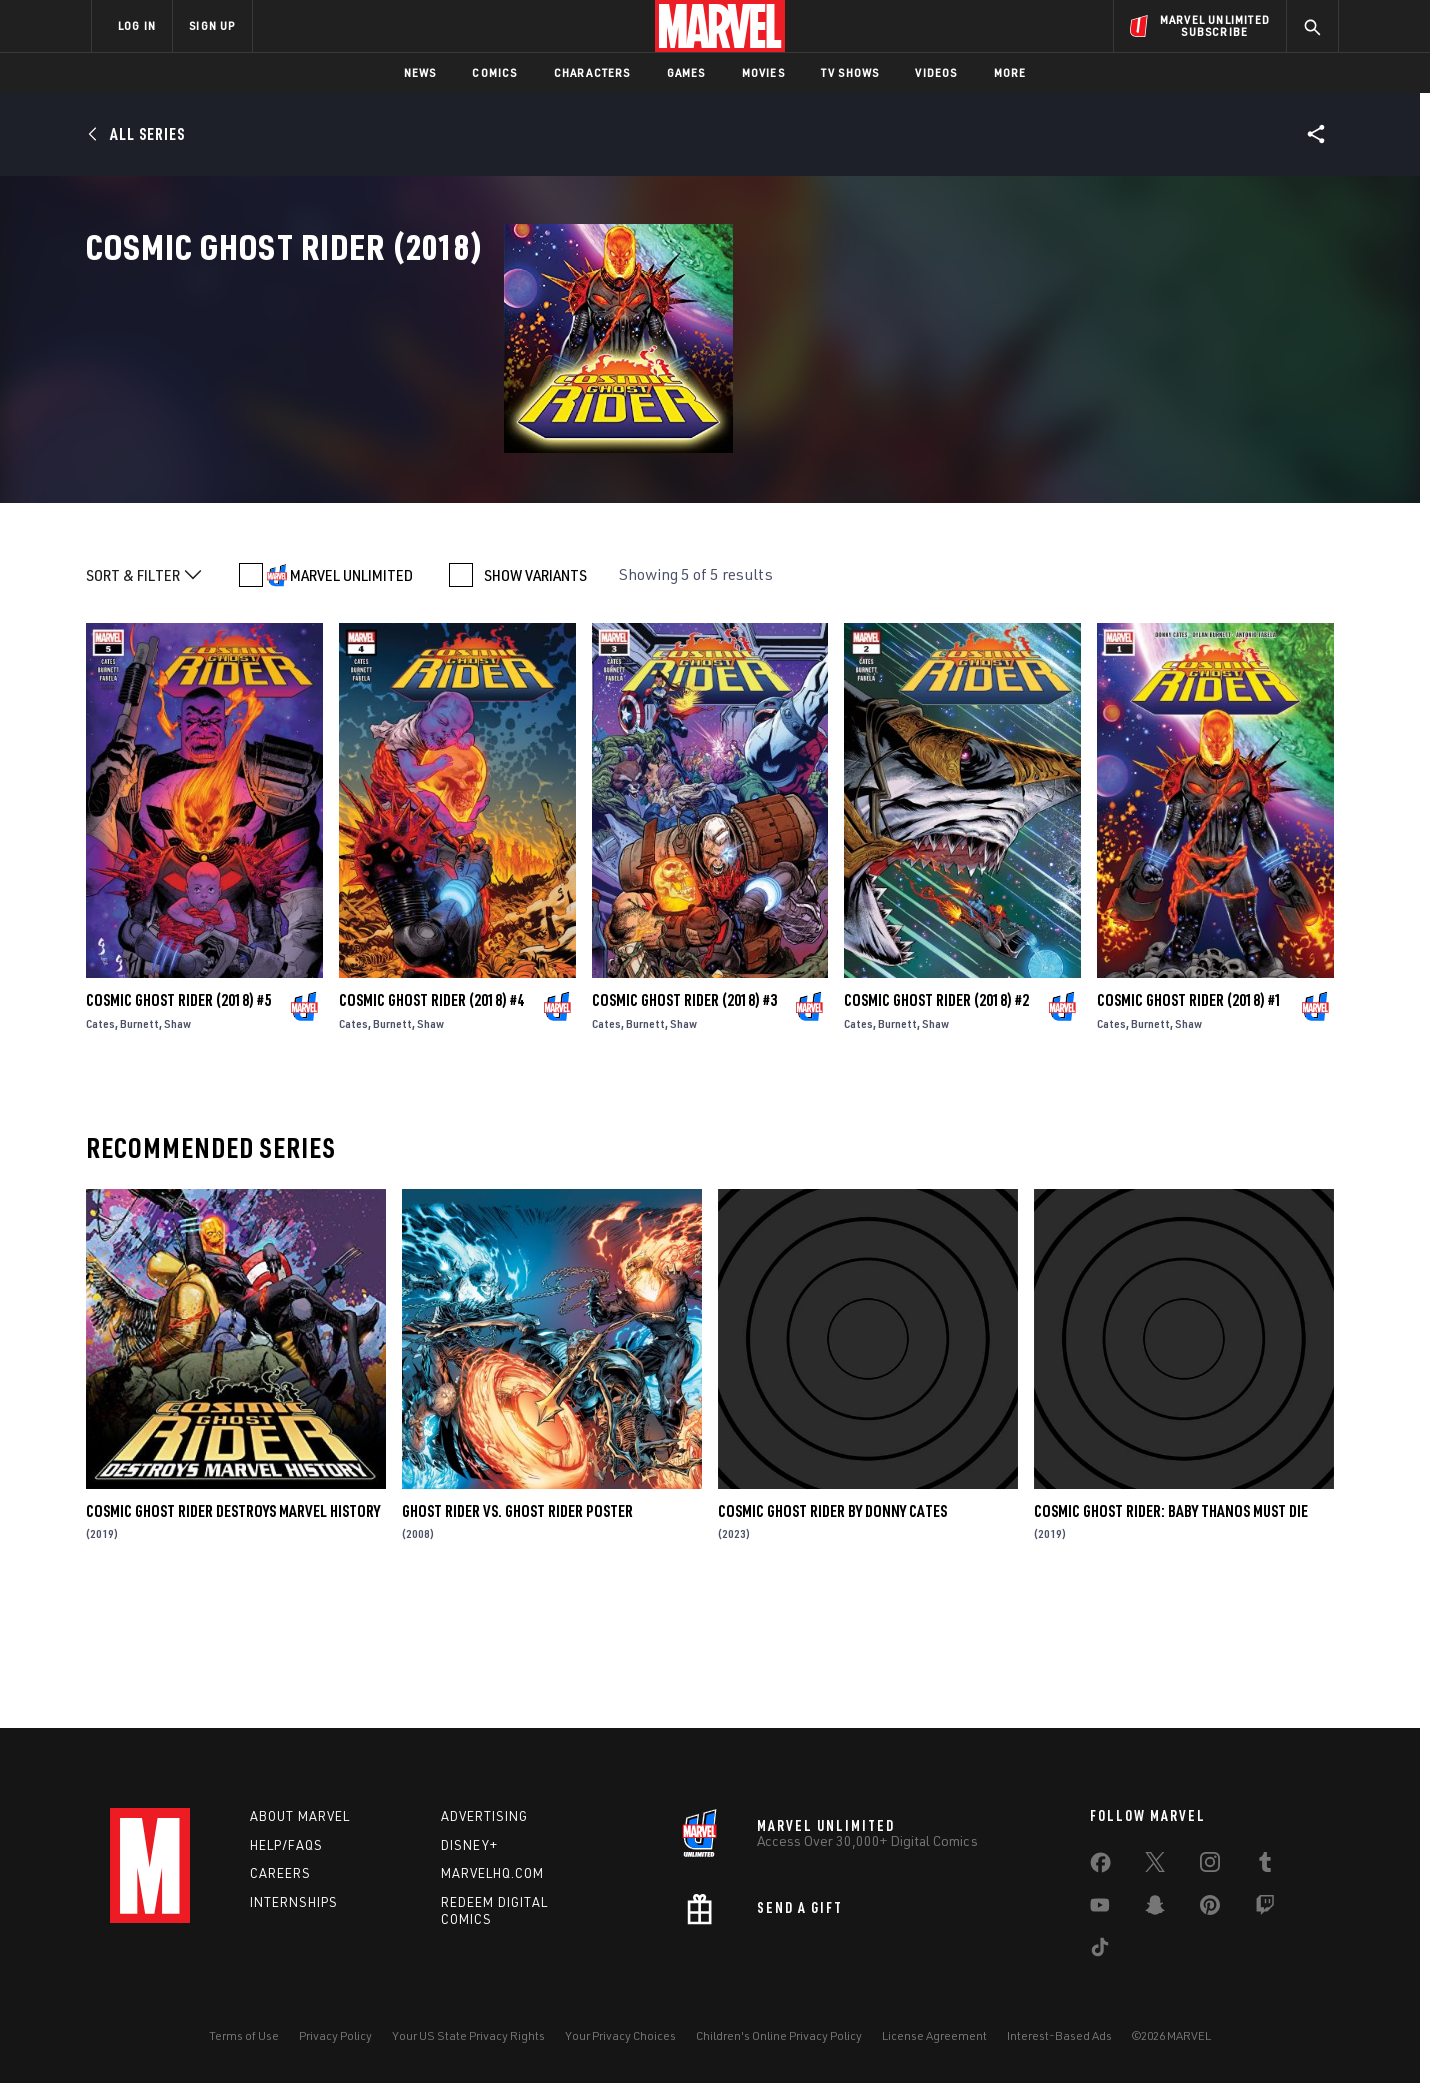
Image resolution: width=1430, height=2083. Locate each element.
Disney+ (469, 1845)
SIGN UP (212, 25)
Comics (494, 72)
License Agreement (934, 2035)
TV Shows (850, 72)
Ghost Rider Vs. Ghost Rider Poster (517, 1632)
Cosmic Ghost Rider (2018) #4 (431, 1121)
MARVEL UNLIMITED (351, 696)
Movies (763, 72)
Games (686, 72)
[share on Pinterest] (1210, 1909)
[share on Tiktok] (1100, 1951)
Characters (592, 72)
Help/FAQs (286, 1845)
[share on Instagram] (1210, 1866)
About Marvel (300, 1816)
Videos (936, 72)
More (1010, 72)
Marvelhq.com (492, 1873)
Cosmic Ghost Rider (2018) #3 (684, 1121)
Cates (100, 1144)
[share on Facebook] (1100, 1867)
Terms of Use (244, 2035)
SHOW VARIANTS (535, 696)
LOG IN (137, 25)
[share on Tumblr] (1265, 1866)
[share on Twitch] (1265, 1909)
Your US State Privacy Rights (468, 2035)
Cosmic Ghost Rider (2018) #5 (178, 1121)
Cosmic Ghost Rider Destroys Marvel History (233, 1632)
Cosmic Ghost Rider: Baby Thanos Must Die (1171, 1632)
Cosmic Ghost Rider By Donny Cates (832, 1632)
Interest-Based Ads (1059, 2035)
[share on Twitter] (1155, 1866)
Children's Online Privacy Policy (779, 2035)
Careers (280, 1873)
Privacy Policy (335, 2035)
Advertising (484, 1816)
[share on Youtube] (1100, 1909)
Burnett (139, 1144)
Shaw (177, 1144)
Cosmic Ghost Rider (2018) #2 (936, 1121)
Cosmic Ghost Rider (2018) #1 (1189, 1121)
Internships (294, 1902)
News (420, 72)
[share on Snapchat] (1155, 1909)
